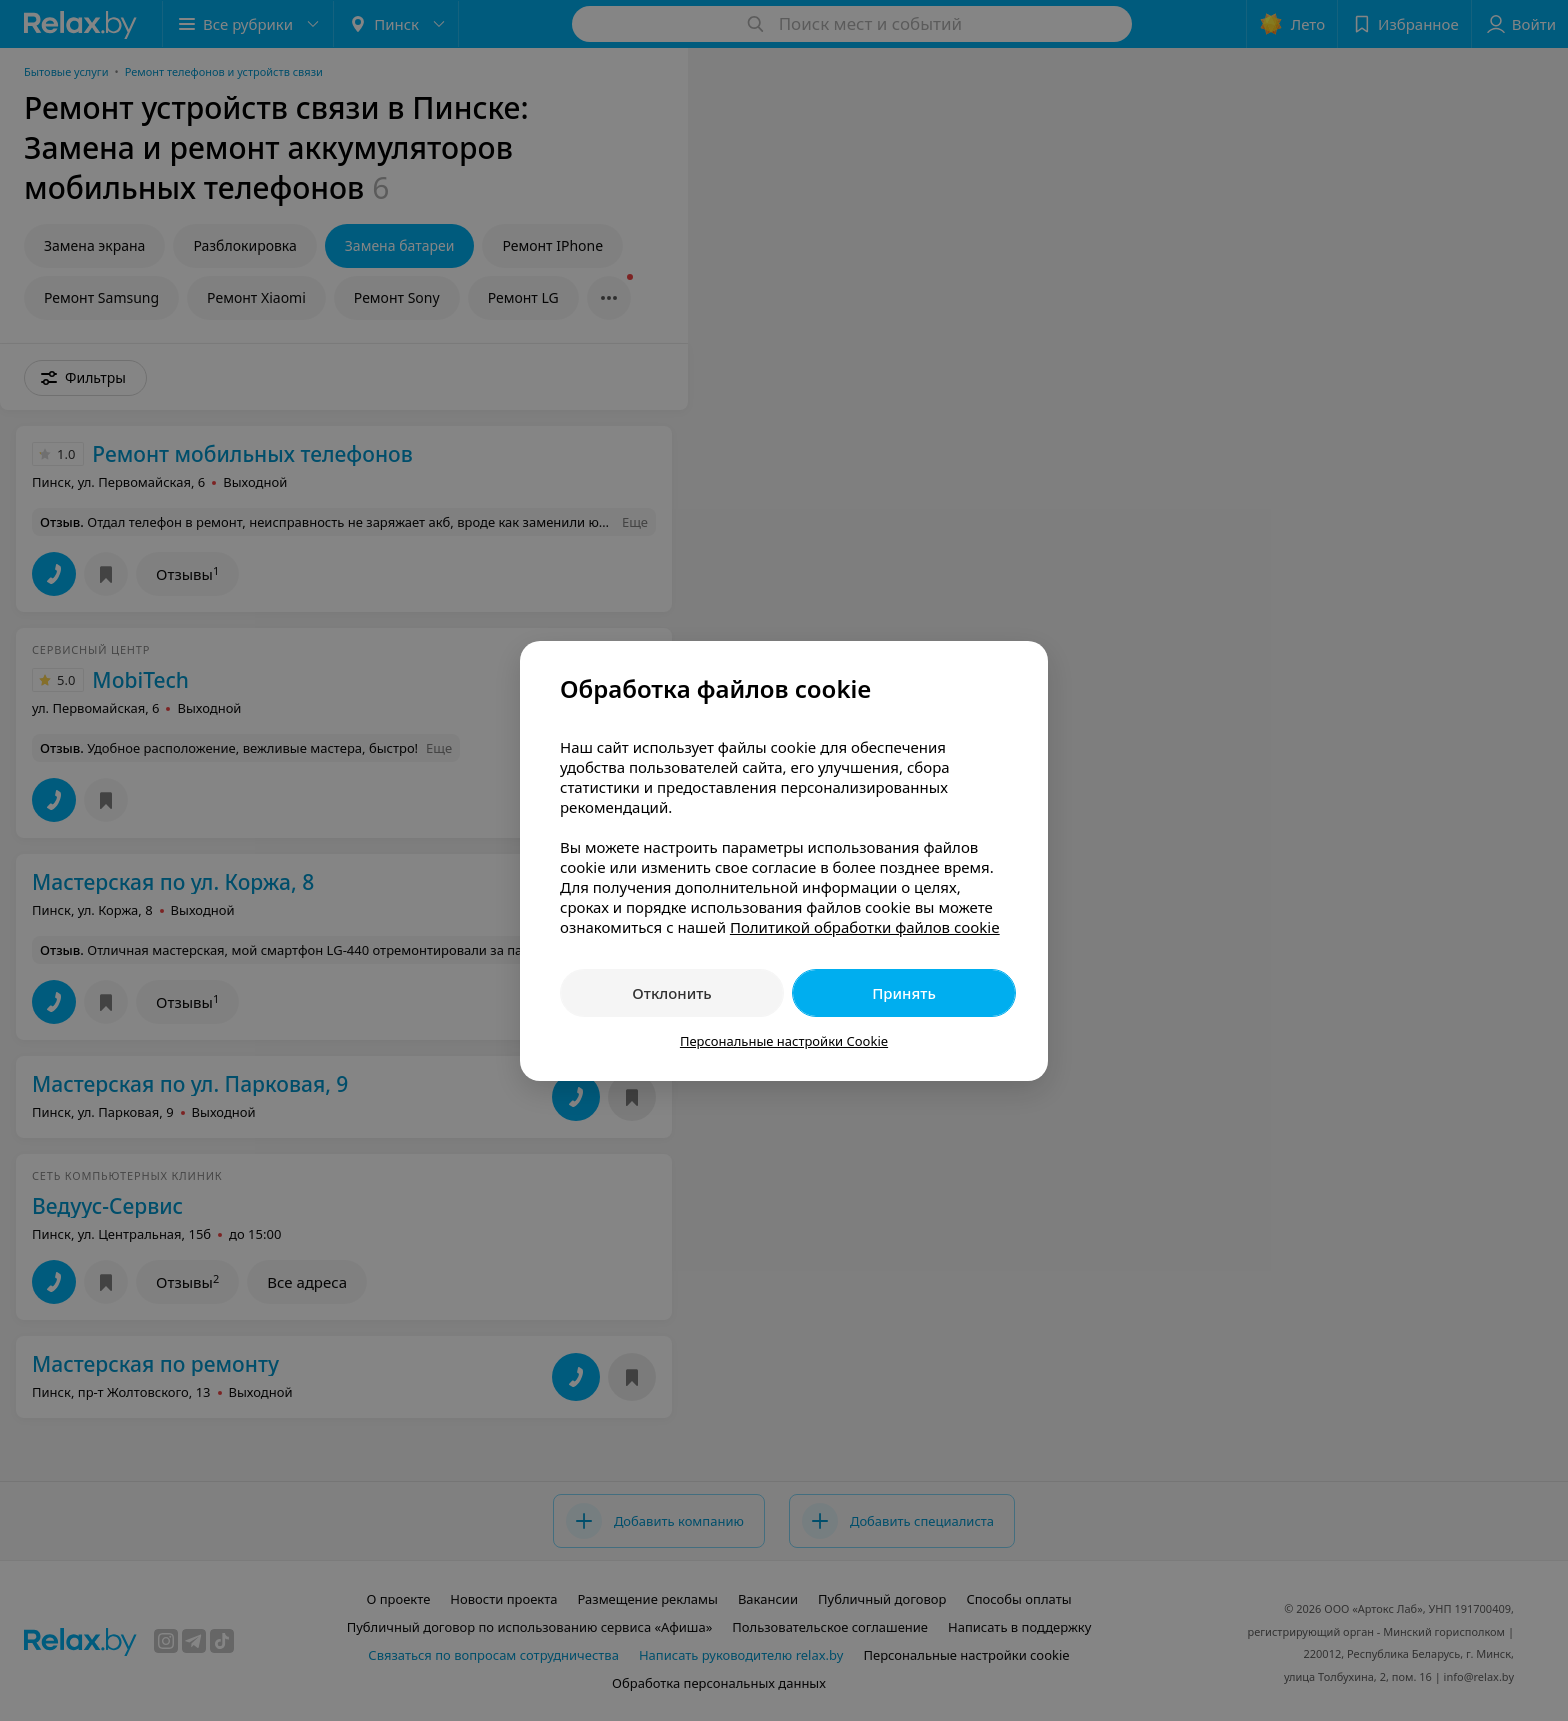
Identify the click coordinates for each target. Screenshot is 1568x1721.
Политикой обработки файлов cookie (865, 927)
